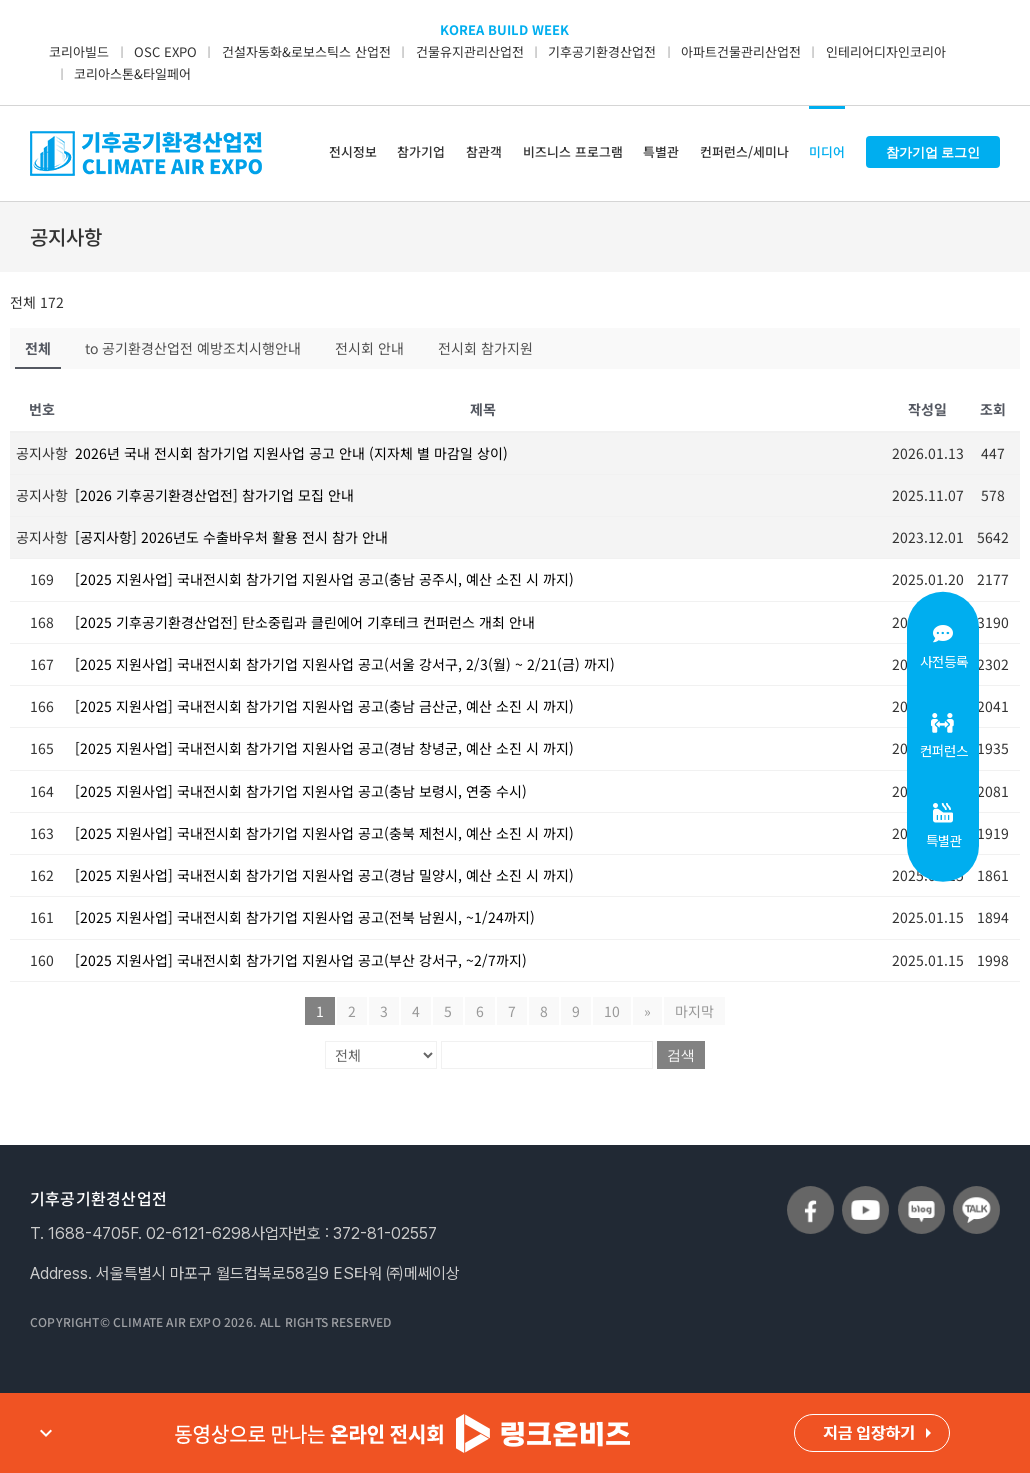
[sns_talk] (976, 1194)
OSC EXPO (165, 51)
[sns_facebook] (810, 1194)
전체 (38, 348)
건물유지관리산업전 (470, 51)
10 (612, 1011)
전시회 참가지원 (485, 348)
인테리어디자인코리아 (886, 51)
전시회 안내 (369, 348)
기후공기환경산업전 (602, 51)
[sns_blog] (921, 1194)
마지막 (694, 1011)
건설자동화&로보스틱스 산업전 (306, 51)
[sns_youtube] (865, 1194)
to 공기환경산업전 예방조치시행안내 (193, 348)
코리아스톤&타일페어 (132, 73)
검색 (681, 1055)
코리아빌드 (79, 51)
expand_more (46, 1433)
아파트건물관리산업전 (741, 51)
